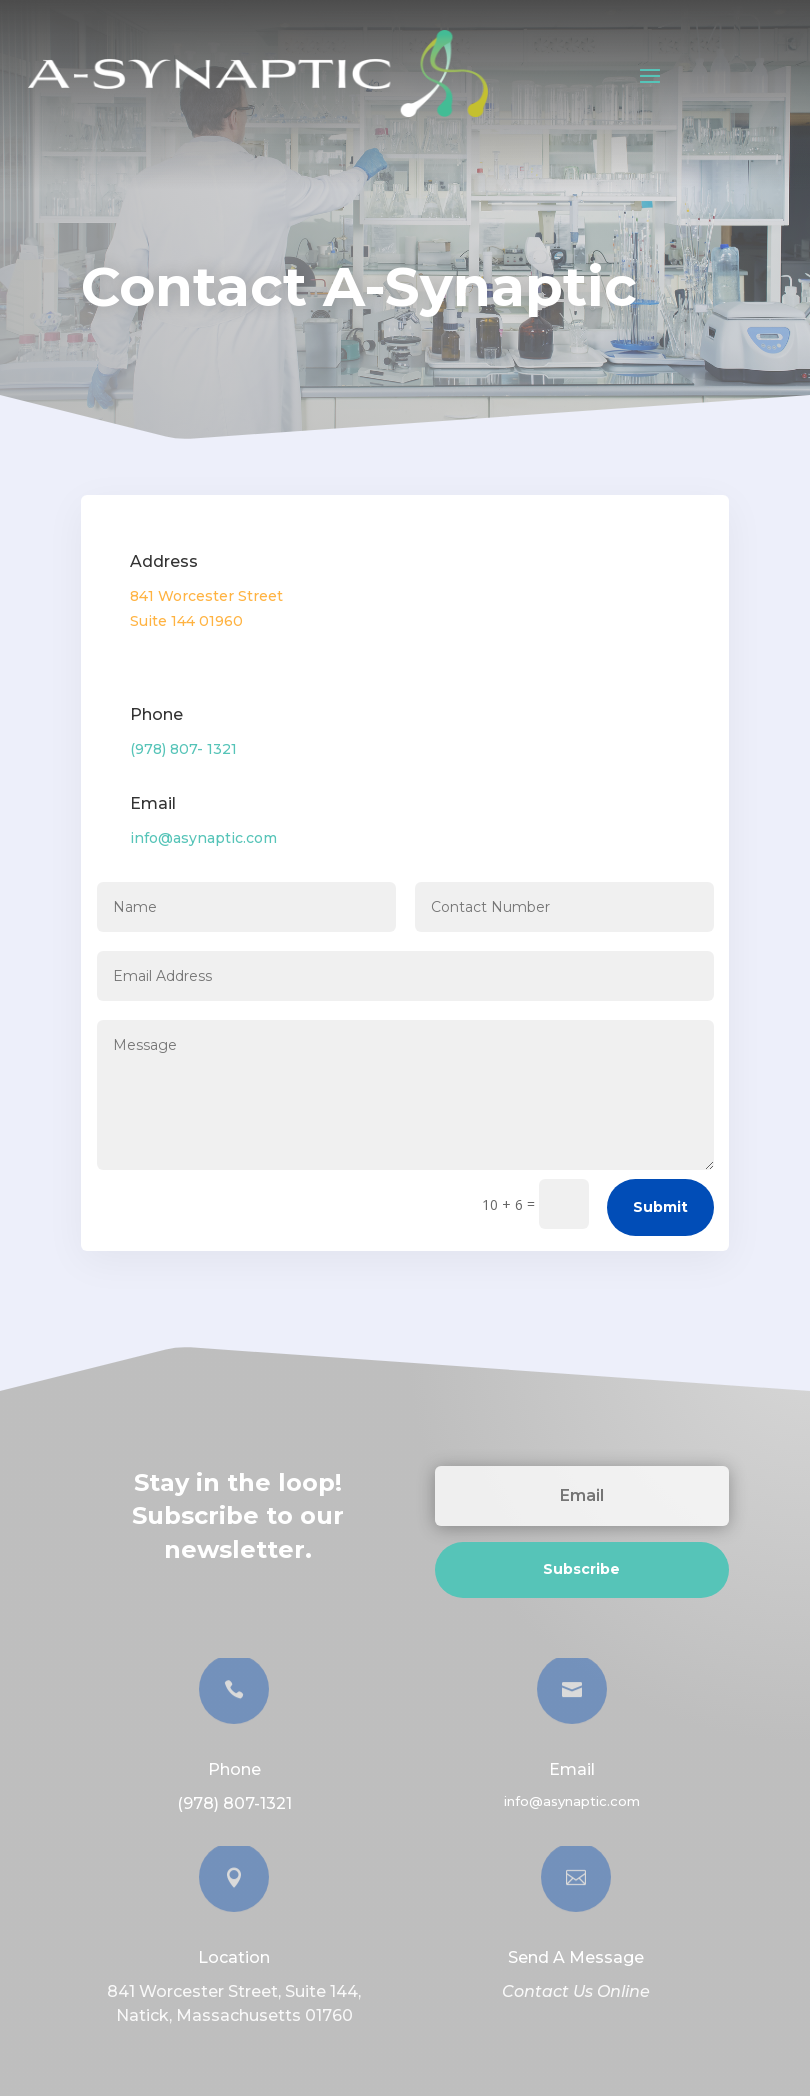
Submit (660, 1207)
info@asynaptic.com (204, 838)
